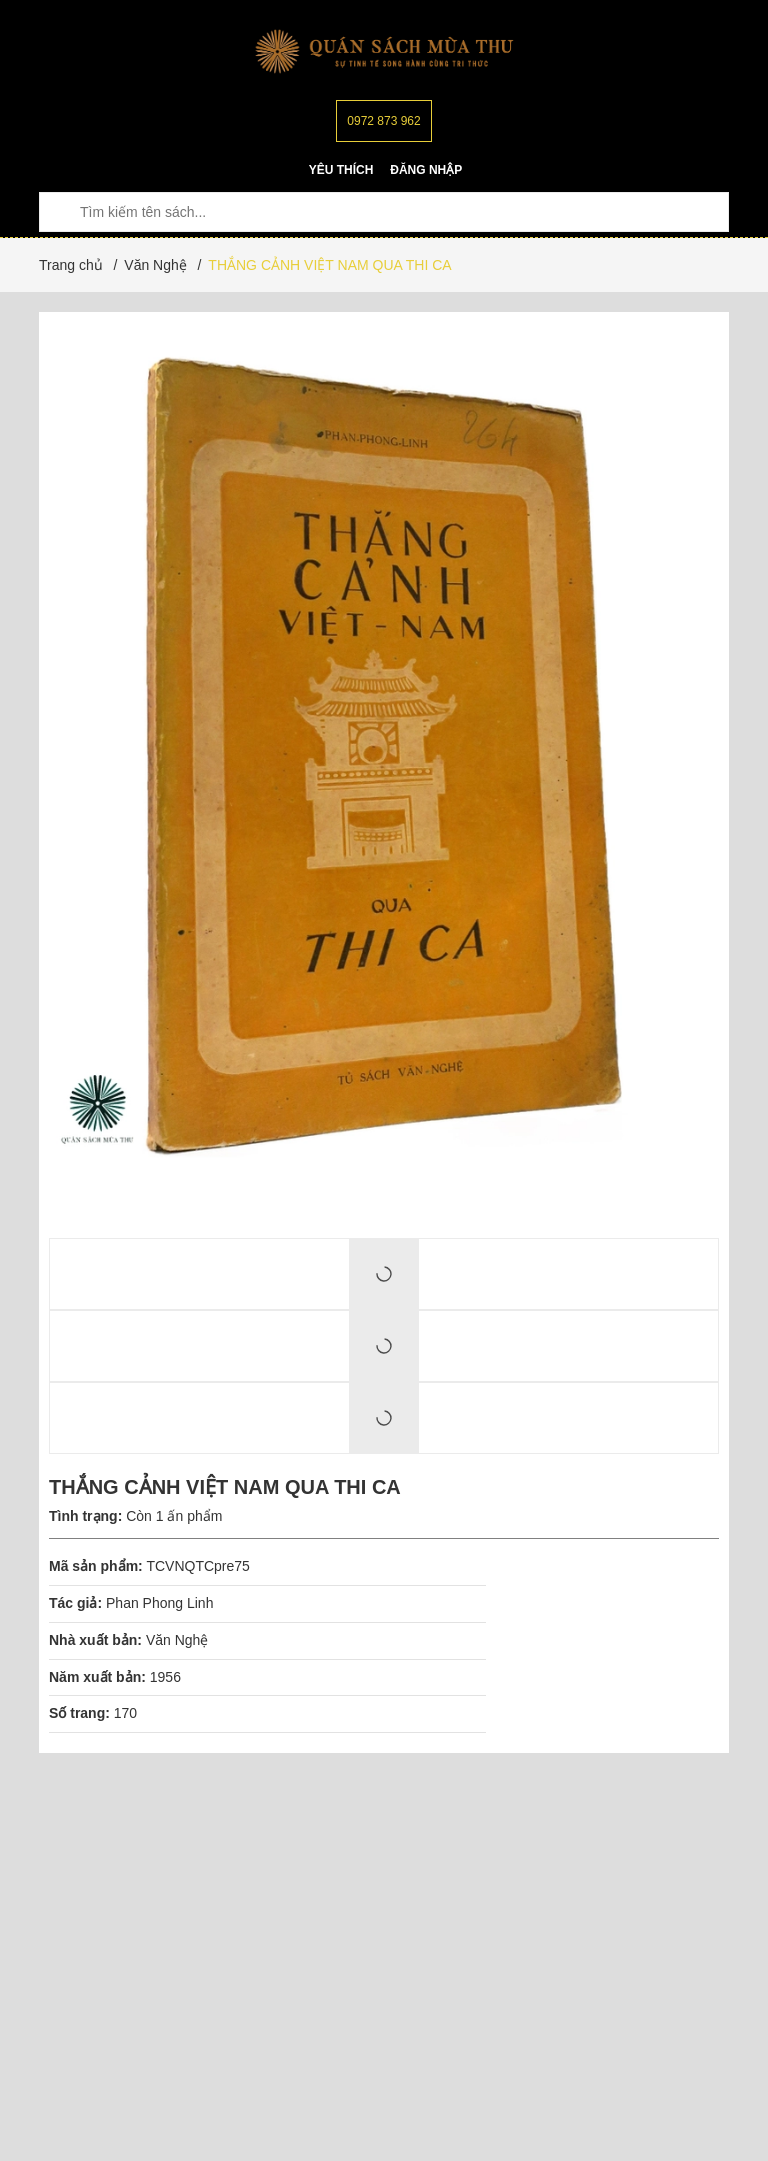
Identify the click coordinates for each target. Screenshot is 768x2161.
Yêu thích (341, 170)
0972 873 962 (383, 121)
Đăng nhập (426, 170)
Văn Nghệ (177, 1640)
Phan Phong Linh (159, 1603)
